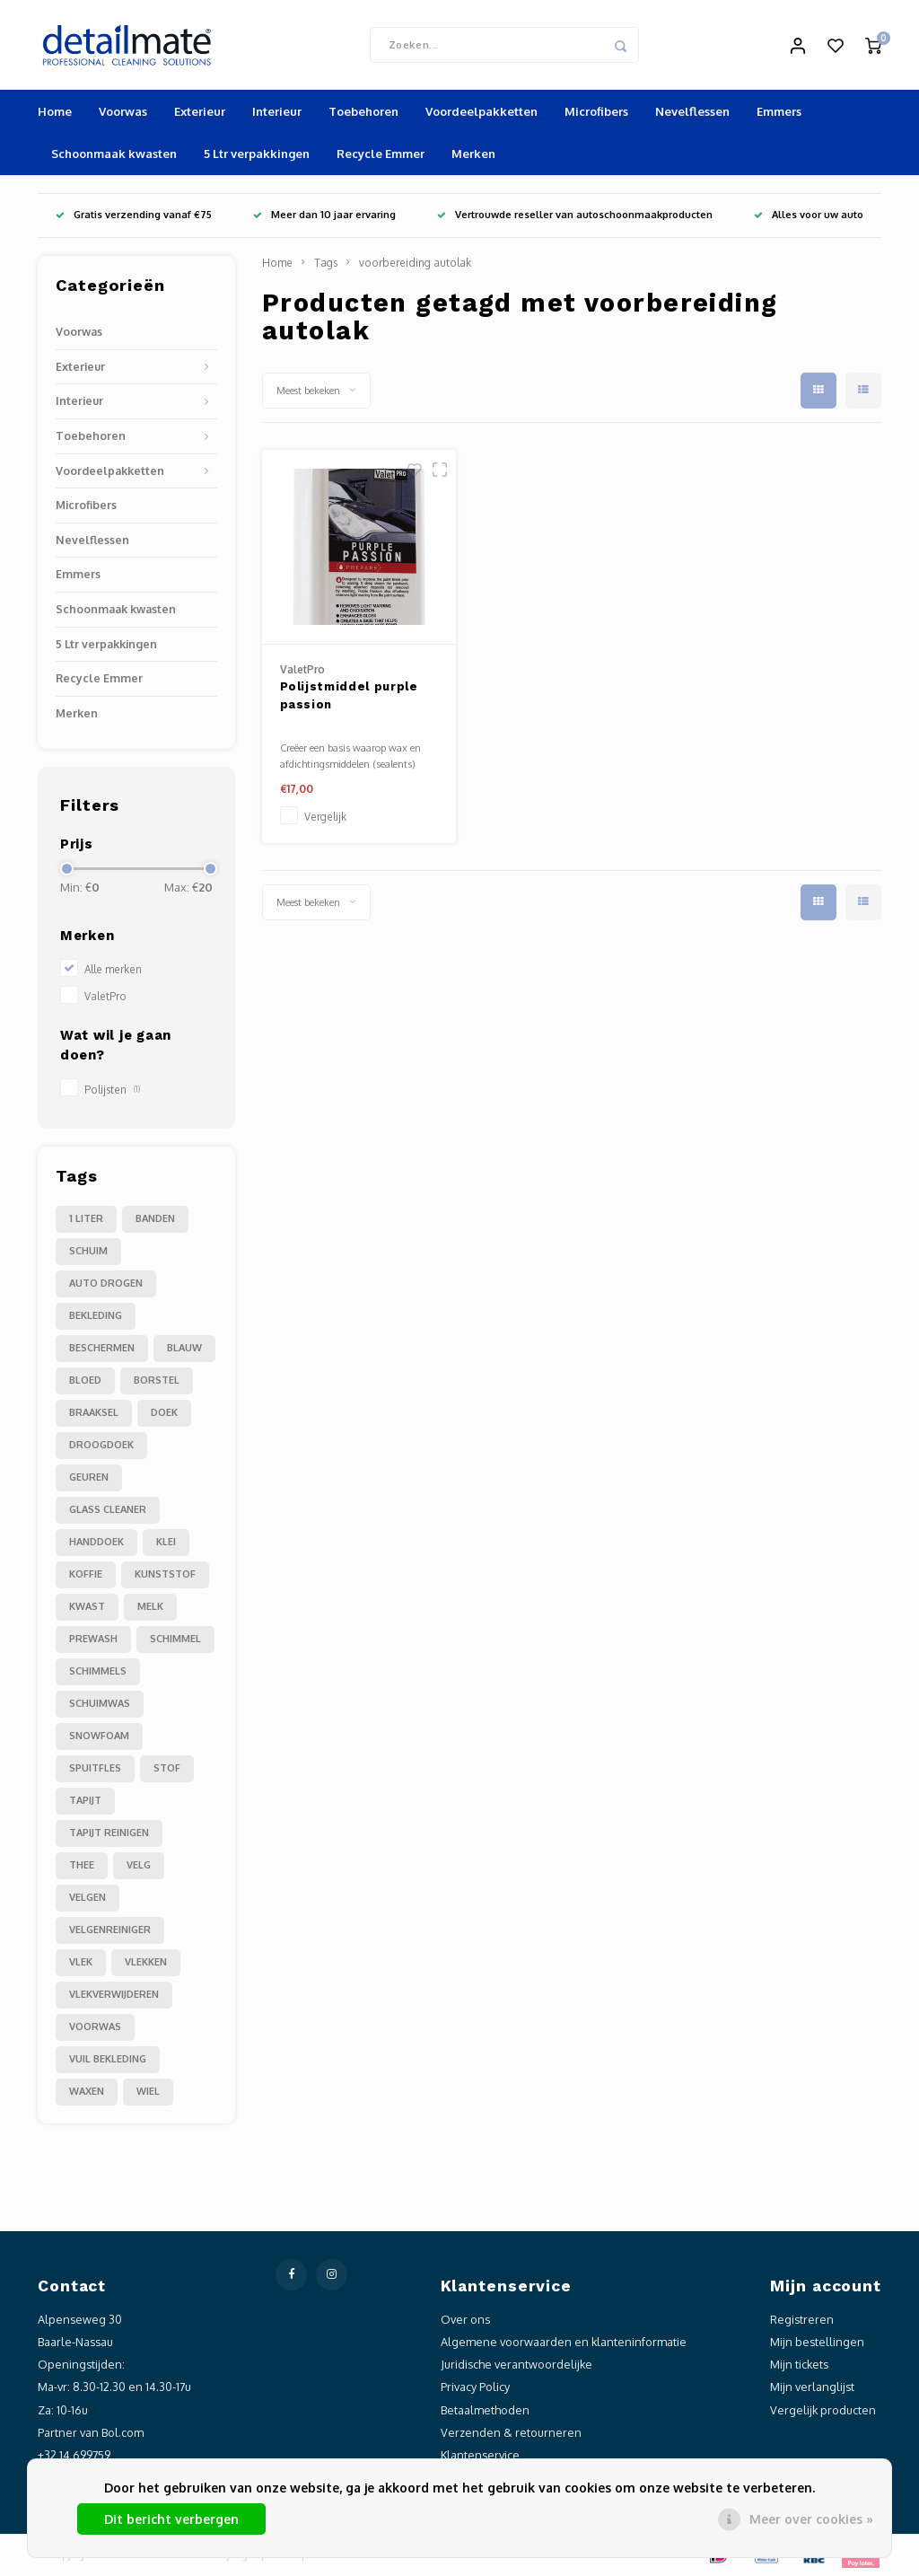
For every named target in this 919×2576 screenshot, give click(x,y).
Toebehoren (363, 111)
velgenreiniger (110, 1929)
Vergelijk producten (823, 2410)
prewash (93, 1638)
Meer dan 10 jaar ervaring (324, 214)
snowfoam (99, 1735)
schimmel (175, 1638)
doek (164, 1412)
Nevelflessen (692, 111)
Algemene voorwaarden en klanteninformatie (564, 2341)
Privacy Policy (475, 2386)
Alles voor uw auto (808, 214)
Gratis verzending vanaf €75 (134, 214)
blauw (184, 1347)
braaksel (93, 1412)
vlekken (146, 1962)
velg (139, 1865)
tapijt (85, 1800)
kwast (87, 1606)
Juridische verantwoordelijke (516, 2364)
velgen (87, 1897)
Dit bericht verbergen (171, 2519)
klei (166, 1541)
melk (150, 1606)
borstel (156, 1380)
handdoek (96, 1541)
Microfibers (596, 111)
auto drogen (106, 1283)
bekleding (95, 1315)
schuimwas (99, 1703)
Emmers (779, 111)
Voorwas (123, 111)
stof (166, 1768)
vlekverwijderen (114, 1994)
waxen (86, 2091)
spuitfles (95, 1768)
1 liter (86, 1218)
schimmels (98, 1671)
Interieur (277, 111)
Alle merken (113, 969)
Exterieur (199, 111)
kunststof (165, 1574)
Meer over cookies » (811, 2519)
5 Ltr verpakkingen (257, 153)
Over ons (465, 2319)
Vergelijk (325, 816)
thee (81, 1865)
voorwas (95, 2026)
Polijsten (112, 1089)
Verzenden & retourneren (511, 2432)
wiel (148, 2091)
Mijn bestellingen (817, 2341)
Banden (155, 1218)
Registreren (802, 2319)
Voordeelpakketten (481, 111)
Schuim (88, 1250)
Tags (325, 262)
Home (55, 111)
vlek (80, 1962)
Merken (473, 153)
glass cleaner (107, 1509)
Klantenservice (480, 2455)
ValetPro (105, 996)
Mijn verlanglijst (812, 2386)
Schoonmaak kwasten (114, 153)
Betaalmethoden (485, 2410)
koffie (85, 1574)
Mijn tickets (799, 2364)
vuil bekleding (107, 2059)
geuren (89, 1477)
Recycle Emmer (380, 153)
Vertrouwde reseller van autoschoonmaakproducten (575, 214)
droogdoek (101, 1444)
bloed (85, 1380)
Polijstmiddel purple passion (349, 695)
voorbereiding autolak (415, 262)
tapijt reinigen (109, 1832)
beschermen (102, 1347)
